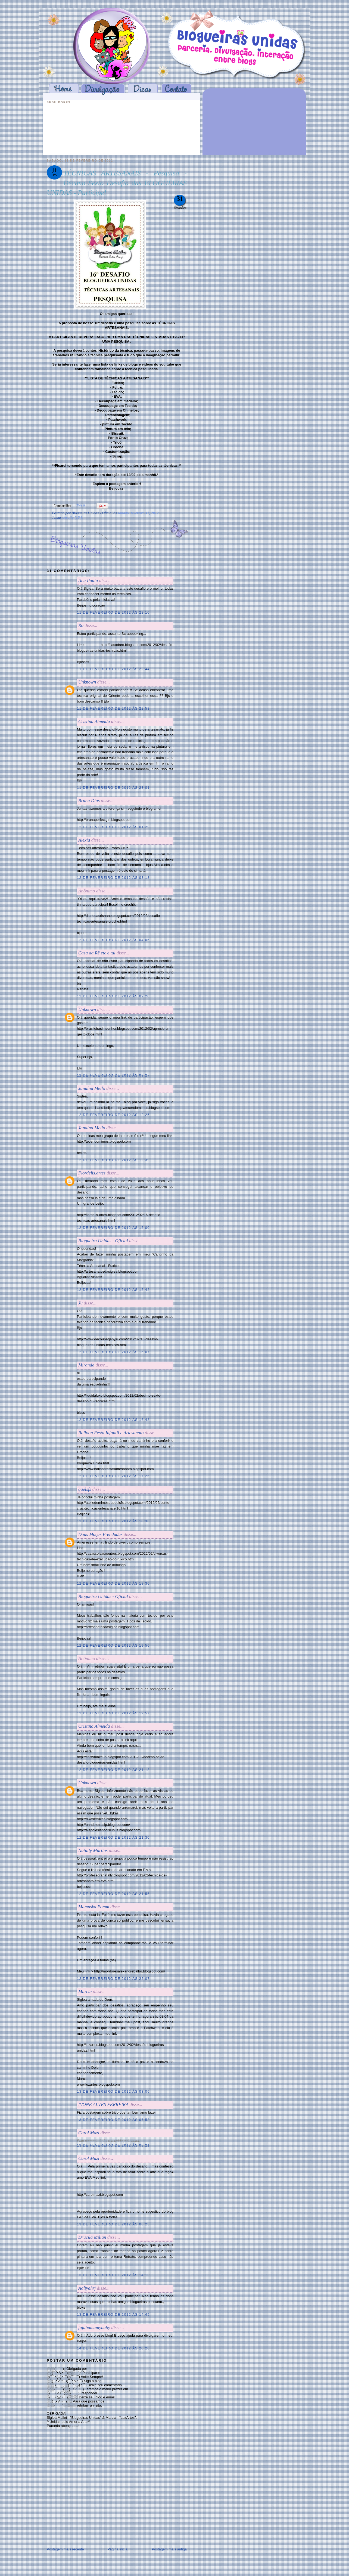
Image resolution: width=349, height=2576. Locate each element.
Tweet (80, 505)
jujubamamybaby (94, 2327)
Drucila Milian (92, 2237)
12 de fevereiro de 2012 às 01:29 (113, 827)
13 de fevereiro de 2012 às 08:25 (113, 2224)
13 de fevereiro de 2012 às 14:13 (113, 2275)
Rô (80, 625)
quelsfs (84, 1489)
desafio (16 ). (73, 517)
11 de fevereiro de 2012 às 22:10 (113, 612)
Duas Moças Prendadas (100, 1534)
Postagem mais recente (65, 2549)
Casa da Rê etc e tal (96, 952)
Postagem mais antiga (169, 2549)
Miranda (86, 1365)
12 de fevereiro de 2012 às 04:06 (113, 940)
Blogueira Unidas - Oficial (103, 1240)
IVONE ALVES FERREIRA (103, 2104)
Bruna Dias (89, 800)
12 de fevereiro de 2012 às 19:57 (113, 1713)
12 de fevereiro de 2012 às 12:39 (113, 1160)
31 (180, 198)
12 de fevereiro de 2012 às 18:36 (113, 1521)
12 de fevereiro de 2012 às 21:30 (113, 1837)
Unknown (87, 682)
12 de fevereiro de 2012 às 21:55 (113, 1894)
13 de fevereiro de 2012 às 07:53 (113, 2120)
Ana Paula (88, 580)
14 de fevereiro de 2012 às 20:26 (113, 2348)
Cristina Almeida (94, 721)
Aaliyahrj (87, 2288)
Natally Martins (93, 1850)
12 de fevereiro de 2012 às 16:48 (113, 1420)
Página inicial (117, 2549)
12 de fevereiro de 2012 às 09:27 (113, 1075)
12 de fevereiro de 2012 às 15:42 (113, 1290)
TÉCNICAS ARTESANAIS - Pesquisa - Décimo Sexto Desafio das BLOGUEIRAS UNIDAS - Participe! (117, 183)
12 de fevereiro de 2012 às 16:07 (113, 1352)
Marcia (85, 1991)
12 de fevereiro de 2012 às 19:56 (113, 1645)
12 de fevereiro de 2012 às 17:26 (113, 1476)
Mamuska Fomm (93, 1906)
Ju (80, 1303)
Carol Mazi (88, 2132)
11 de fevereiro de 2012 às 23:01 (113, 788)
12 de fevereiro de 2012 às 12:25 (113, 1115)
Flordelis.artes (91, 1173)
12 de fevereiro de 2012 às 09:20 (113, 996)
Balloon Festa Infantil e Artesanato (111, 1432)
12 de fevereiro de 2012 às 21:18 (113, 1770)
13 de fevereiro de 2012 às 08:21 (113, 2145)
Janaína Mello (91, 1088)
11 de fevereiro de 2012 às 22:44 (113, 669)
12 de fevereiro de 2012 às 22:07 (113, 1979)
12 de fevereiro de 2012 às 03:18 (113, 878)
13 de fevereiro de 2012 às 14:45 (113, 2314)
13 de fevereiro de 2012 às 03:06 (113, 2091)
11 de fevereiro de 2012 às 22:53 (113, 708)
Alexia (84, 840)
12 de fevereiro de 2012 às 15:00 (113, 1228)
